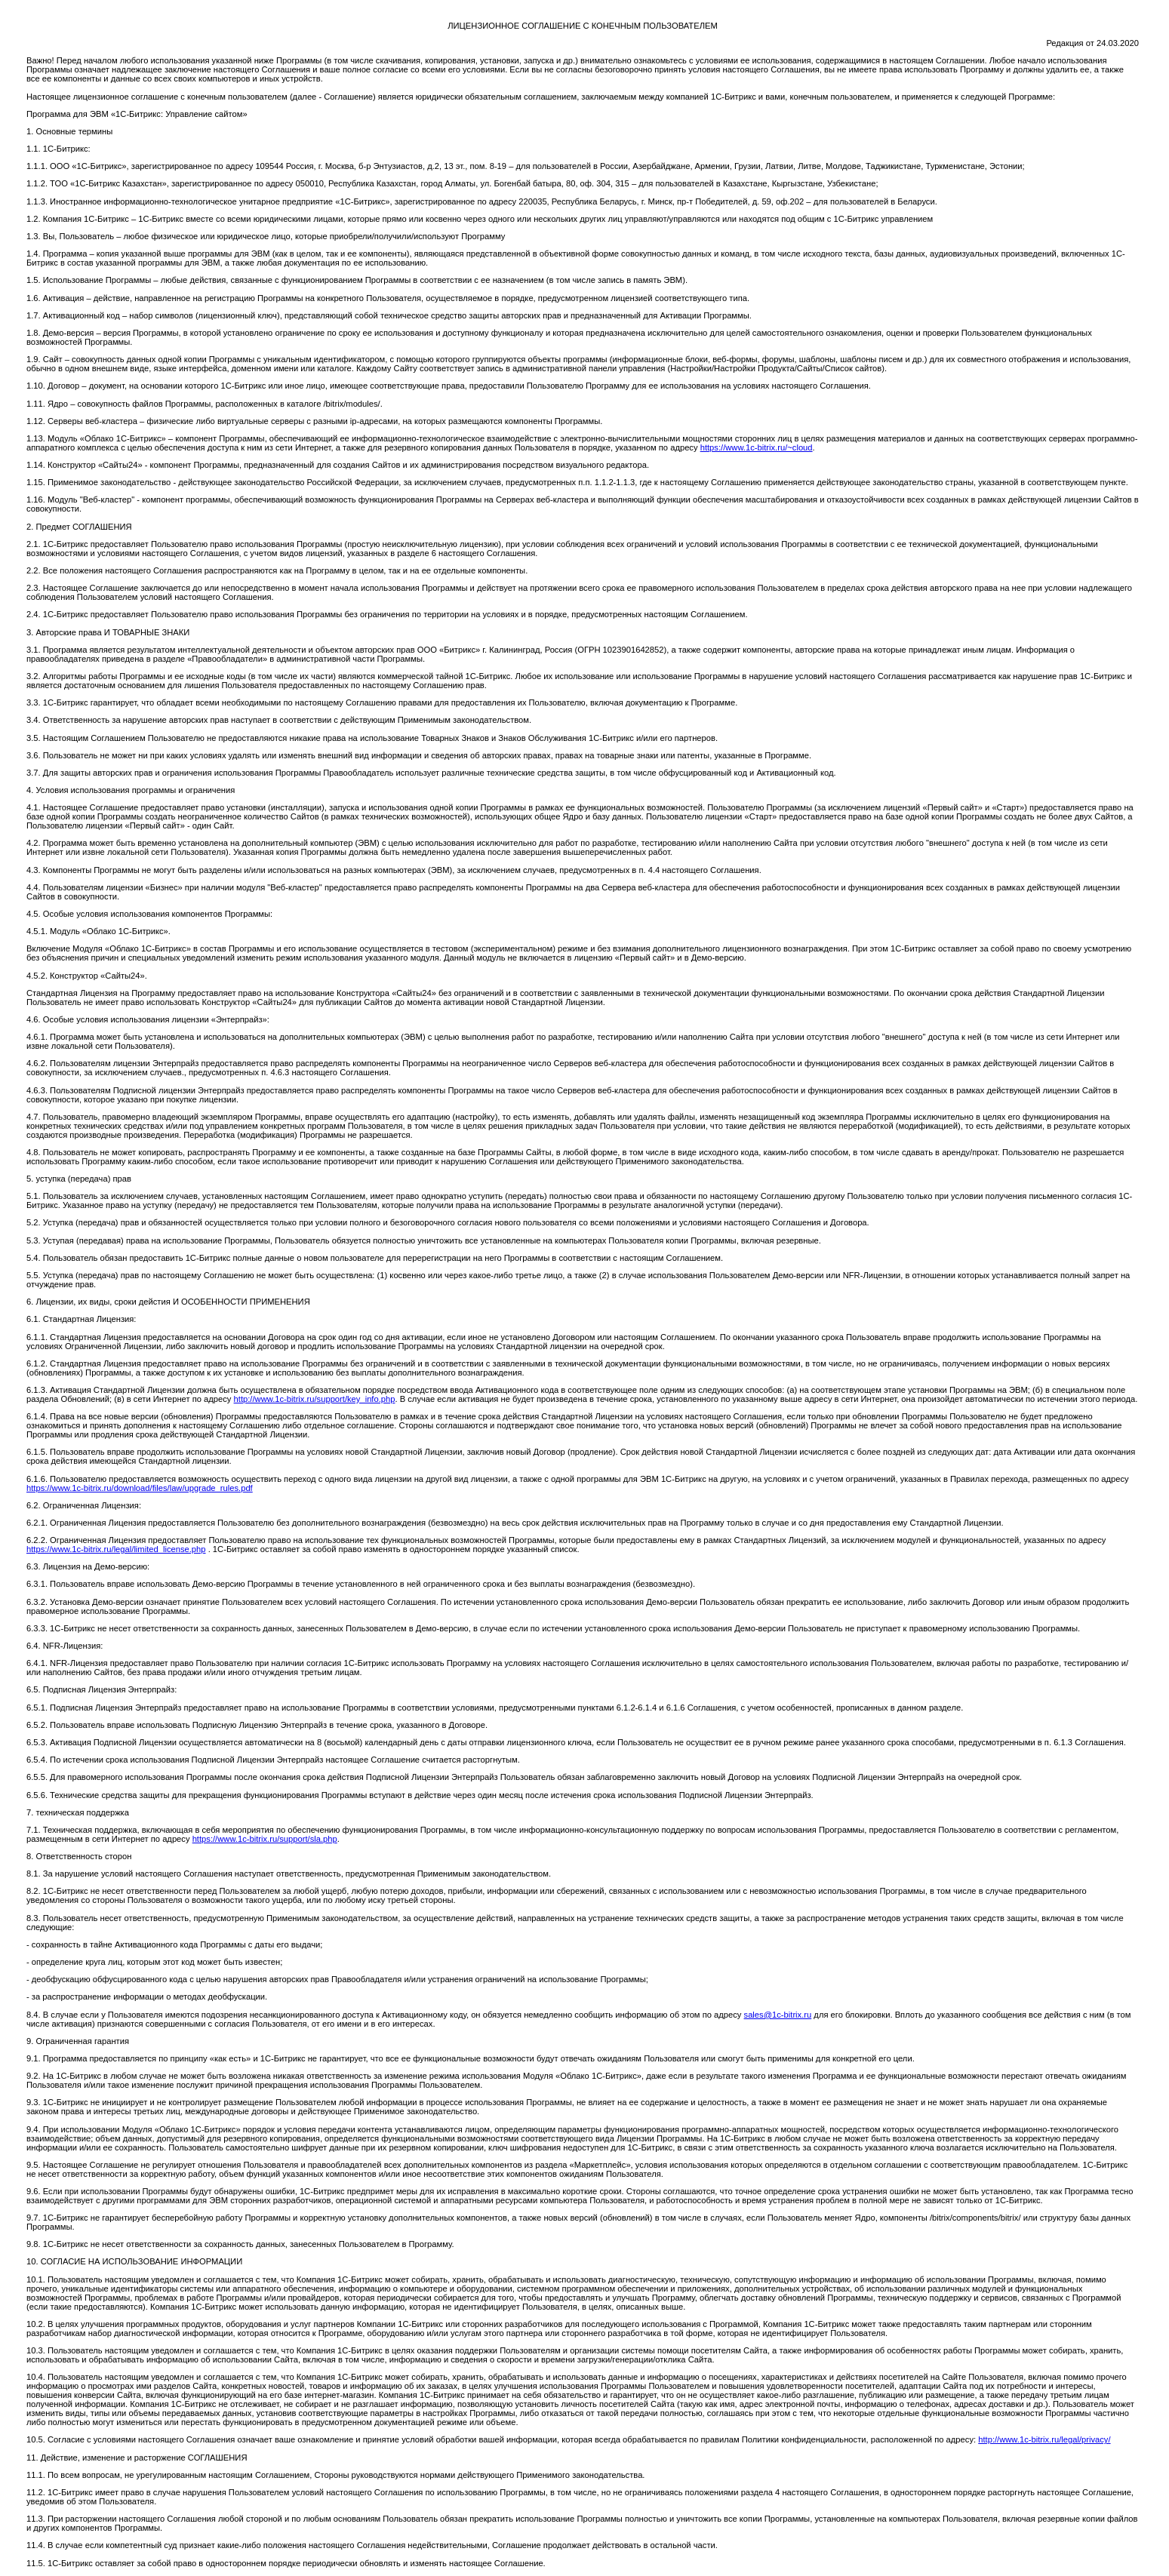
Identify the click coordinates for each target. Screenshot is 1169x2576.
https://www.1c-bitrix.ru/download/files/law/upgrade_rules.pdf (139, 1487)
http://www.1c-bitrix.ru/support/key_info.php (314, 1398)
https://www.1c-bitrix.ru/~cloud (756, 447)
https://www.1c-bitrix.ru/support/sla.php (264, 1838)
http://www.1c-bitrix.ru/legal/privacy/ (1044, 2439)
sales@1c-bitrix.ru (778, 2014)
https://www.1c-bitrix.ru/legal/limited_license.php (116, 1549)
